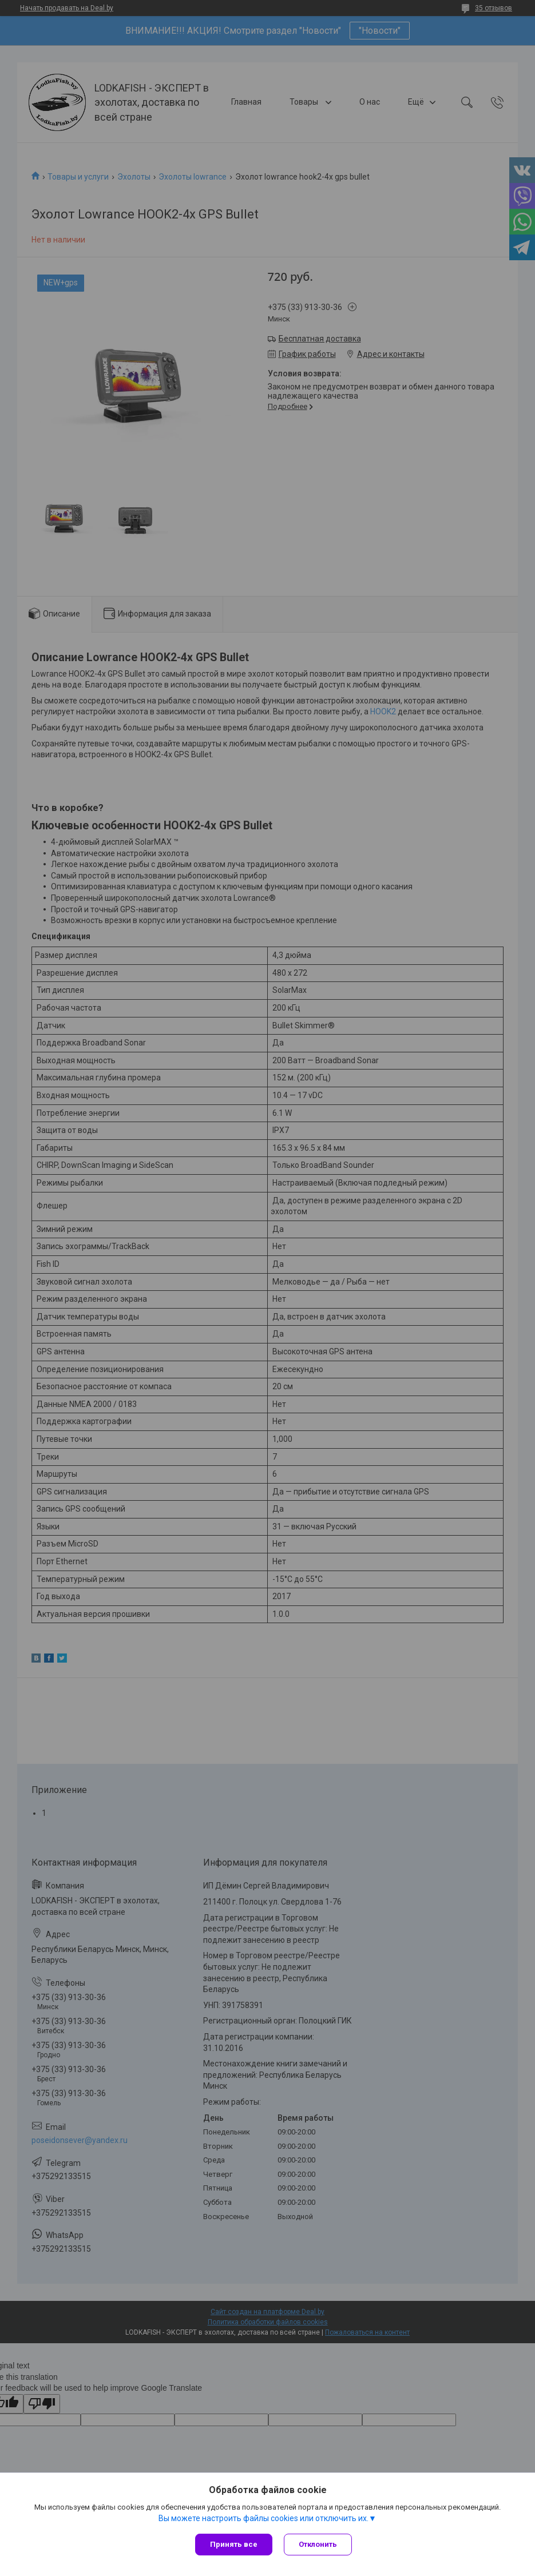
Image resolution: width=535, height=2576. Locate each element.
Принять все (233, 2544)
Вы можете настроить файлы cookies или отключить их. (263, 2518)
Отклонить (318, 2544)
